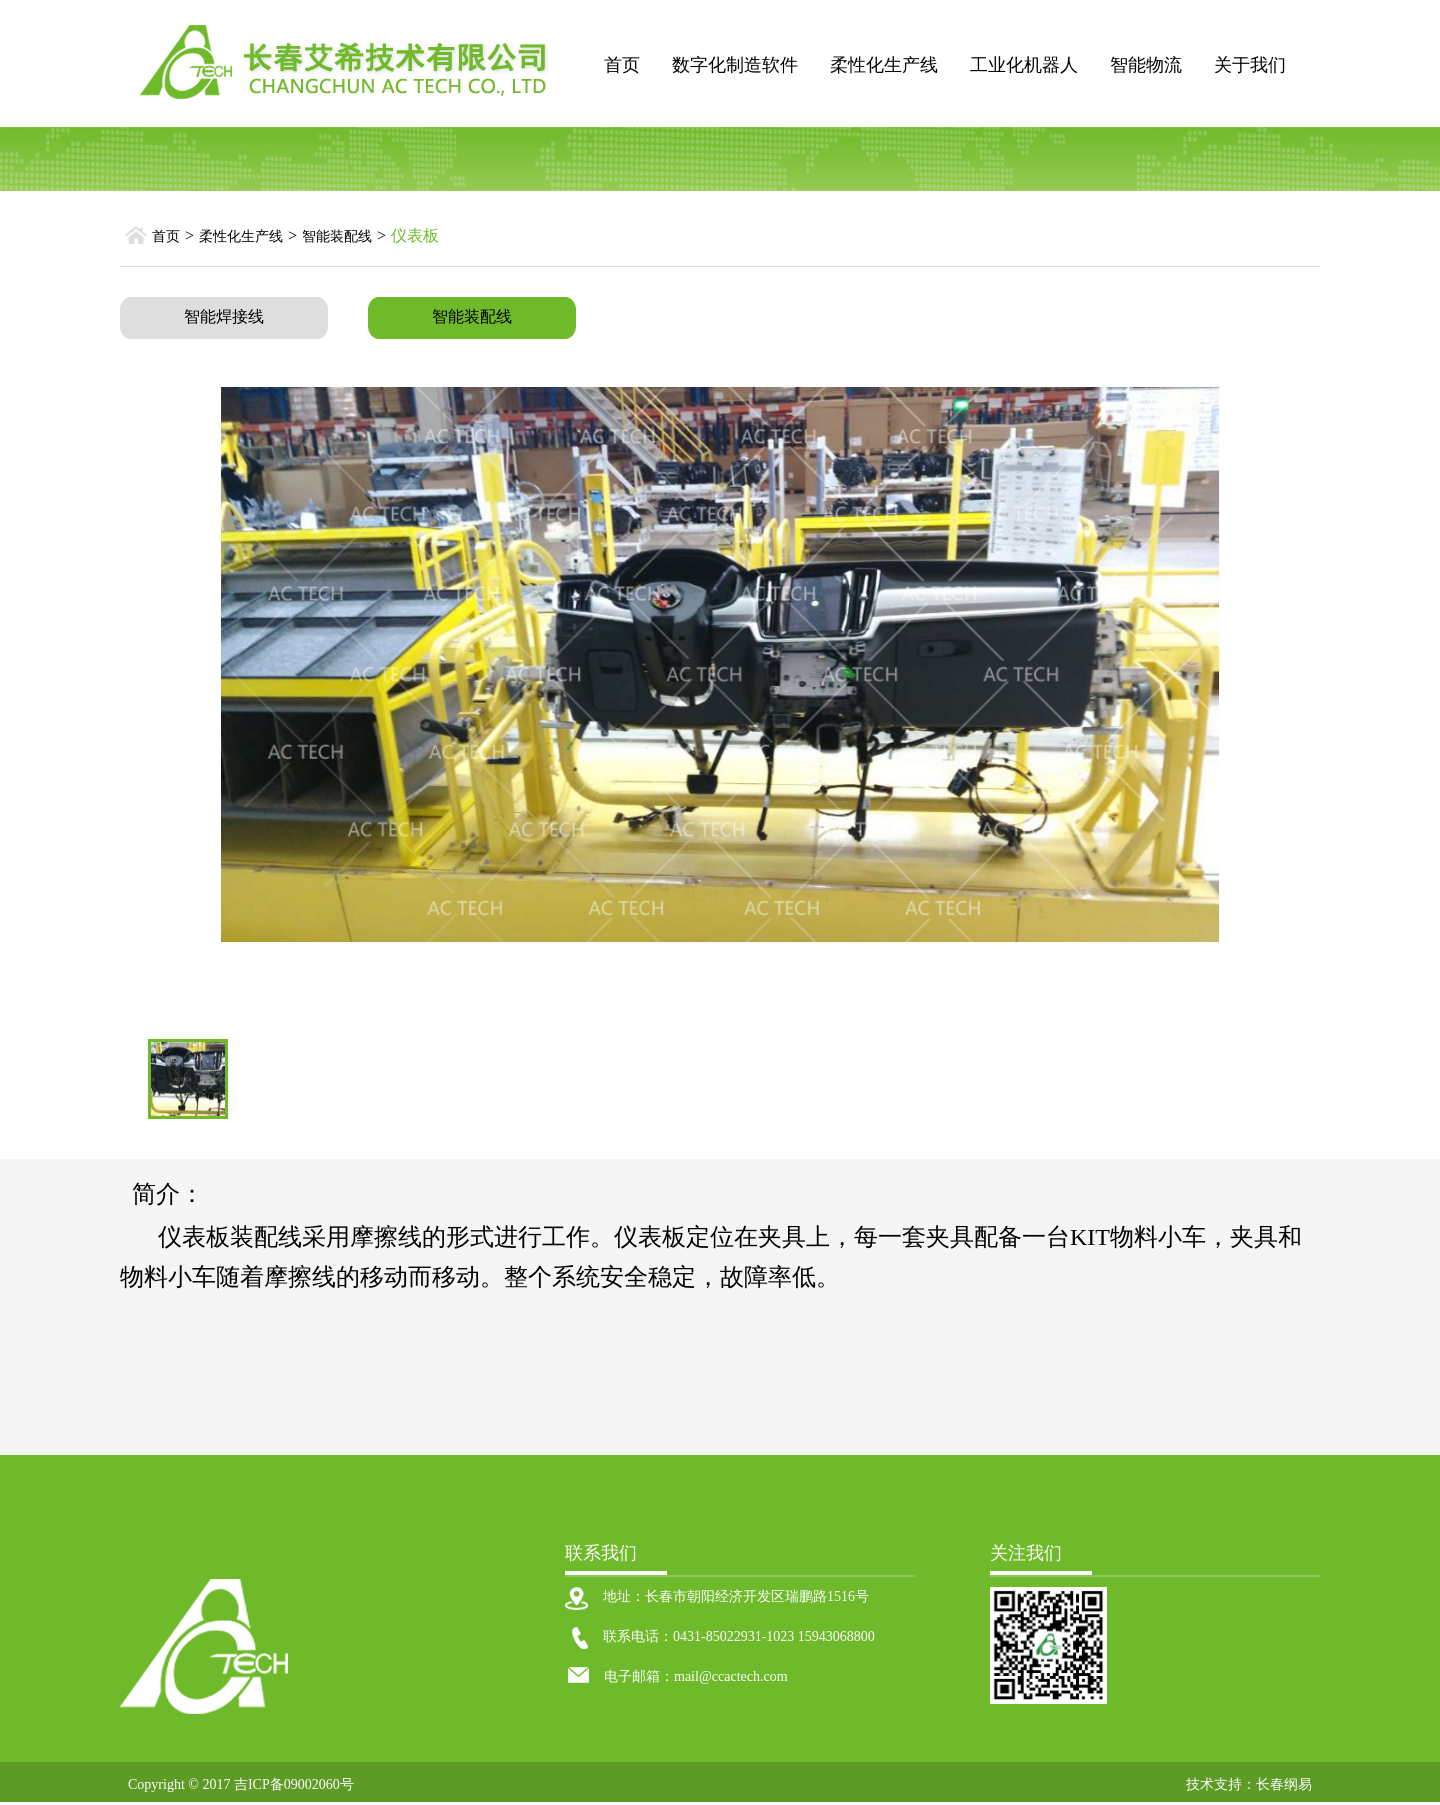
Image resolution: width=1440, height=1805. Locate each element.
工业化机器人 (1024, 65)
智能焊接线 (224, 316)
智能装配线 (337, 236)
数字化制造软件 (735, 65)
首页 (622, 65)
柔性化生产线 (884, 65)
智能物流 (1146, 65)
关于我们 (1250, 65)
